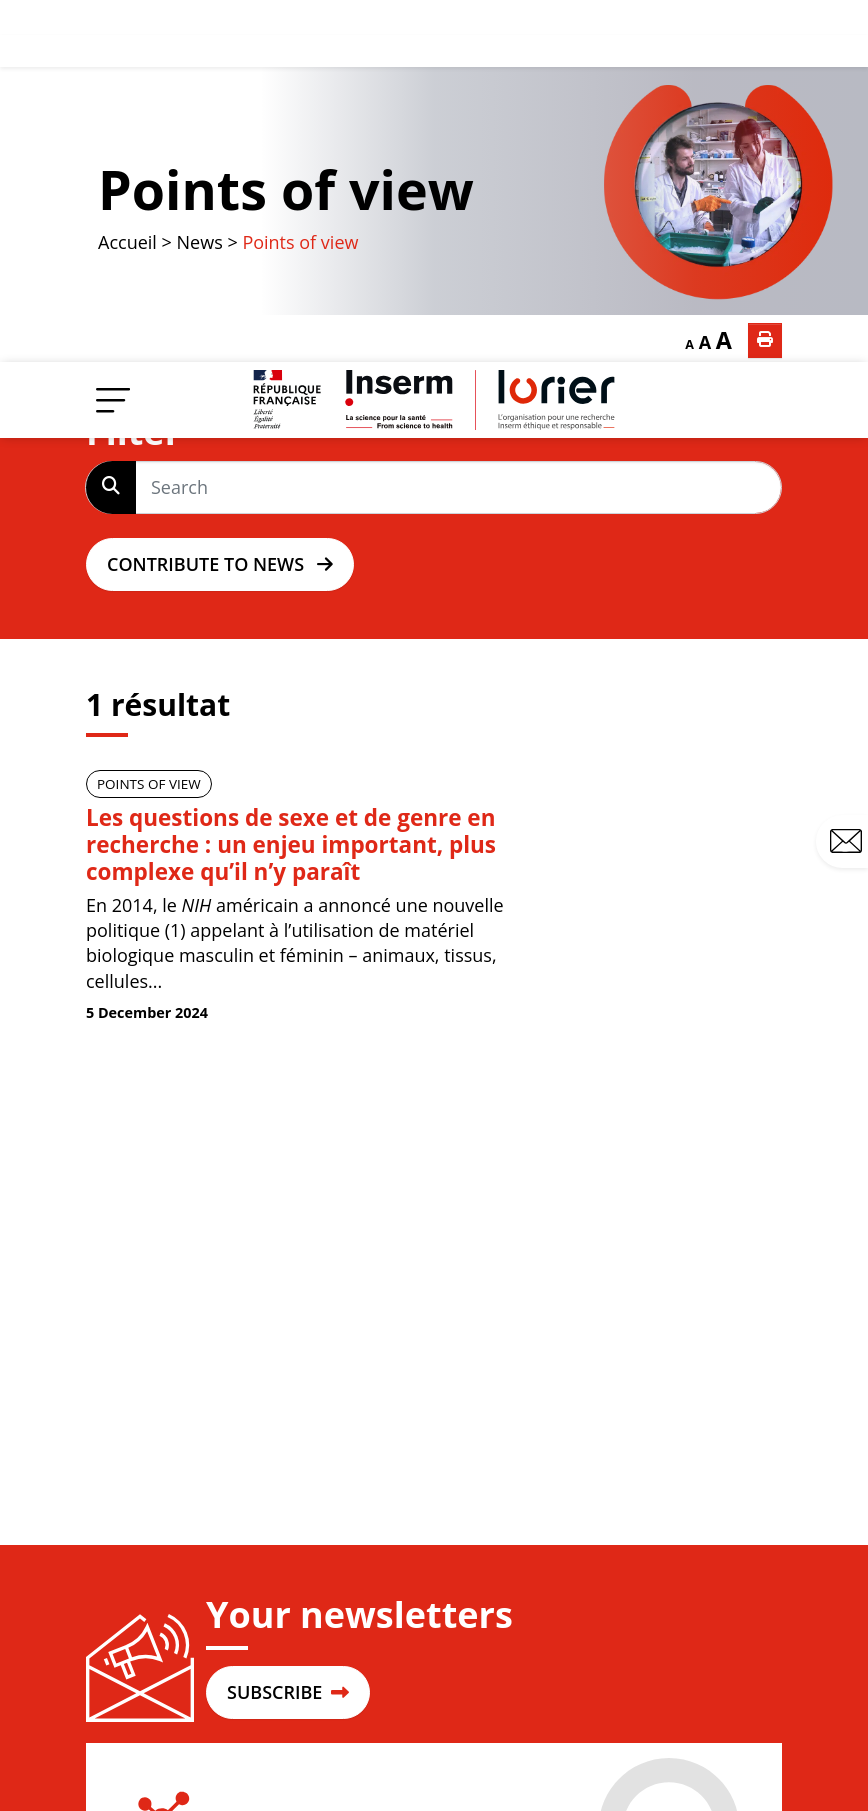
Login (176, 1577)
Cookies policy (729, 1796)
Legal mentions (603, 1749)
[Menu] (113, 37)
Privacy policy (731, 1749)
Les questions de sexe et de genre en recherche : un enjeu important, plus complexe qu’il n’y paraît (291, 483)
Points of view (149, 423)
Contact (849, 480)
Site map (497, 1749)
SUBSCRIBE (288, 1331)
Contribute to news (220, 203)
